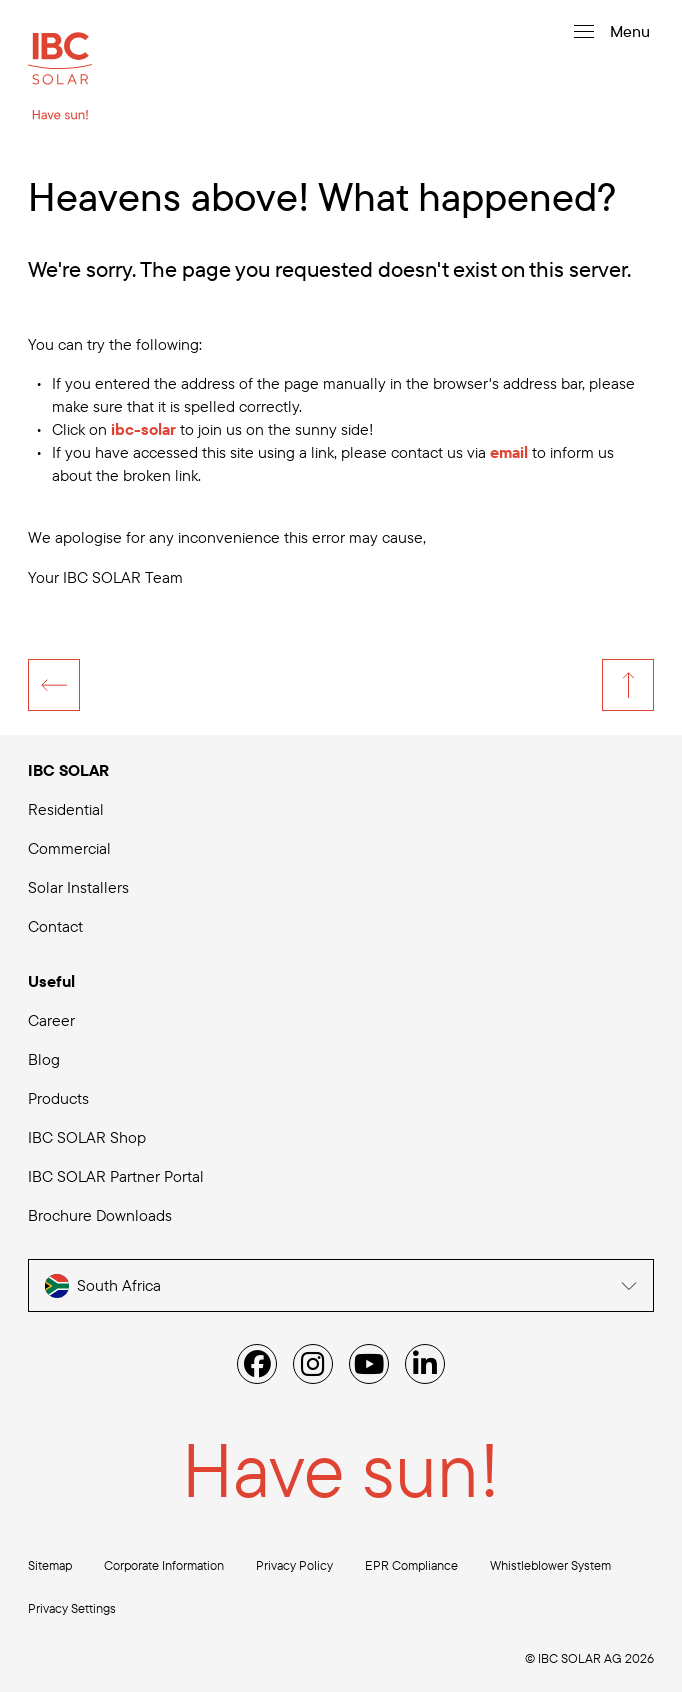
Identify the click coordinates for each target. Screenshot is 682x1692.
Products (58, 1098)
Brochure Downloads (100, 1215)
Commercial (69, 848)
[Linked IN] (425, 1364)
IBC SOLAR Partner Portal (116, 1176)
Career (51, 1020)
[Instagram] (313, 1364)
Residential (66, 809)
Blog (44, 1059)
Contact (55, 926)
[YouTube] (369, 1364)
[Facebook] (257, 1364)
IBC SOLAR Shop (87, 1137)
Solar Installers (78, 887)
